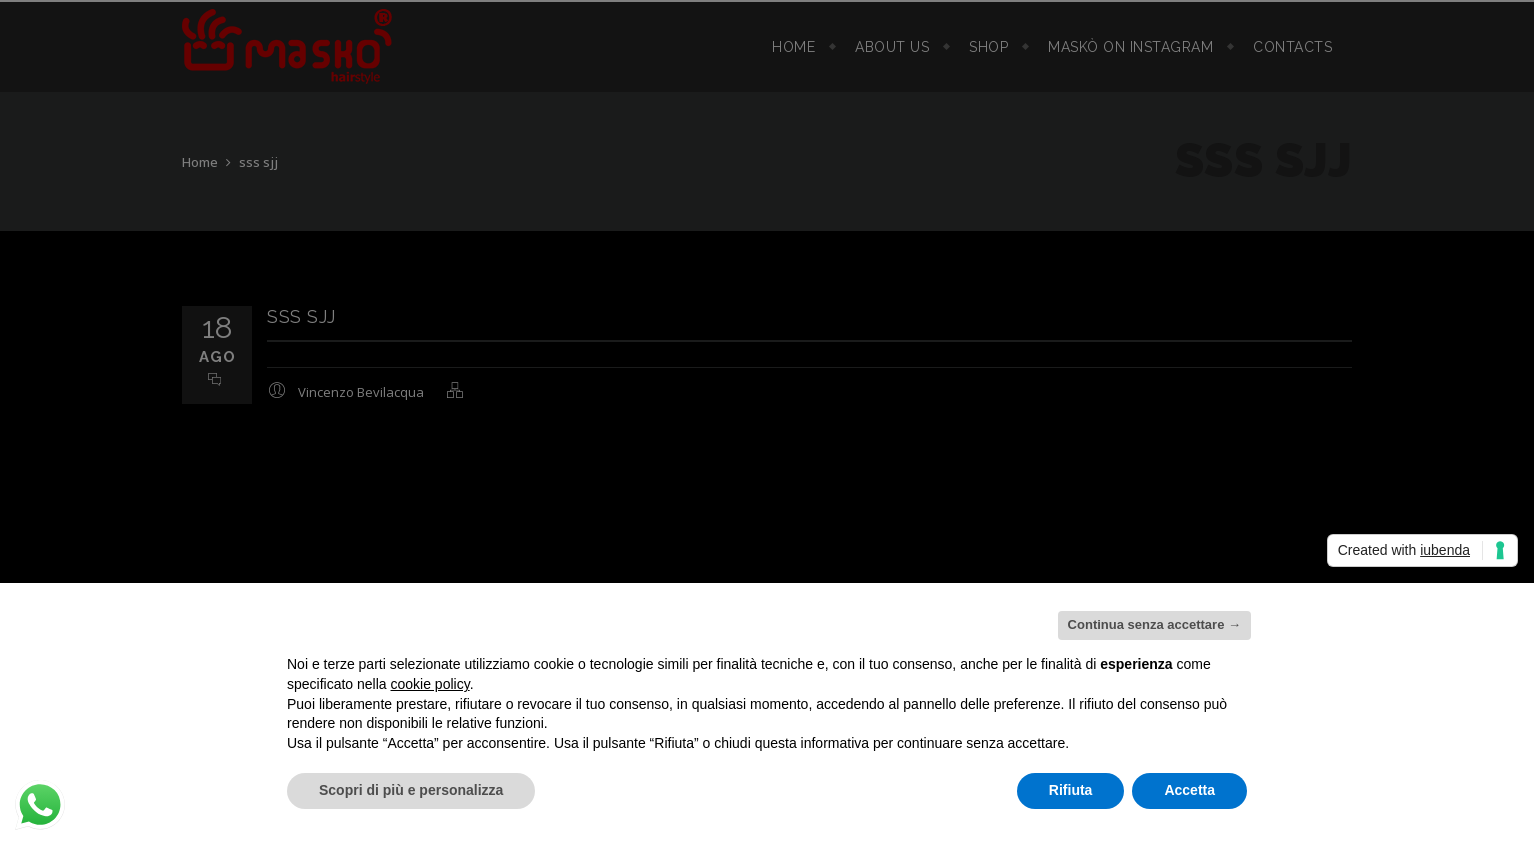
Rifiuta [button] (1071, 790)
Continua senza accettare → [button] (1154, 624)
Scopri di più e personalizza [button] (411, 790)
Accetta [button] (1189, 790)
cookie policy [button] (430, 684)
